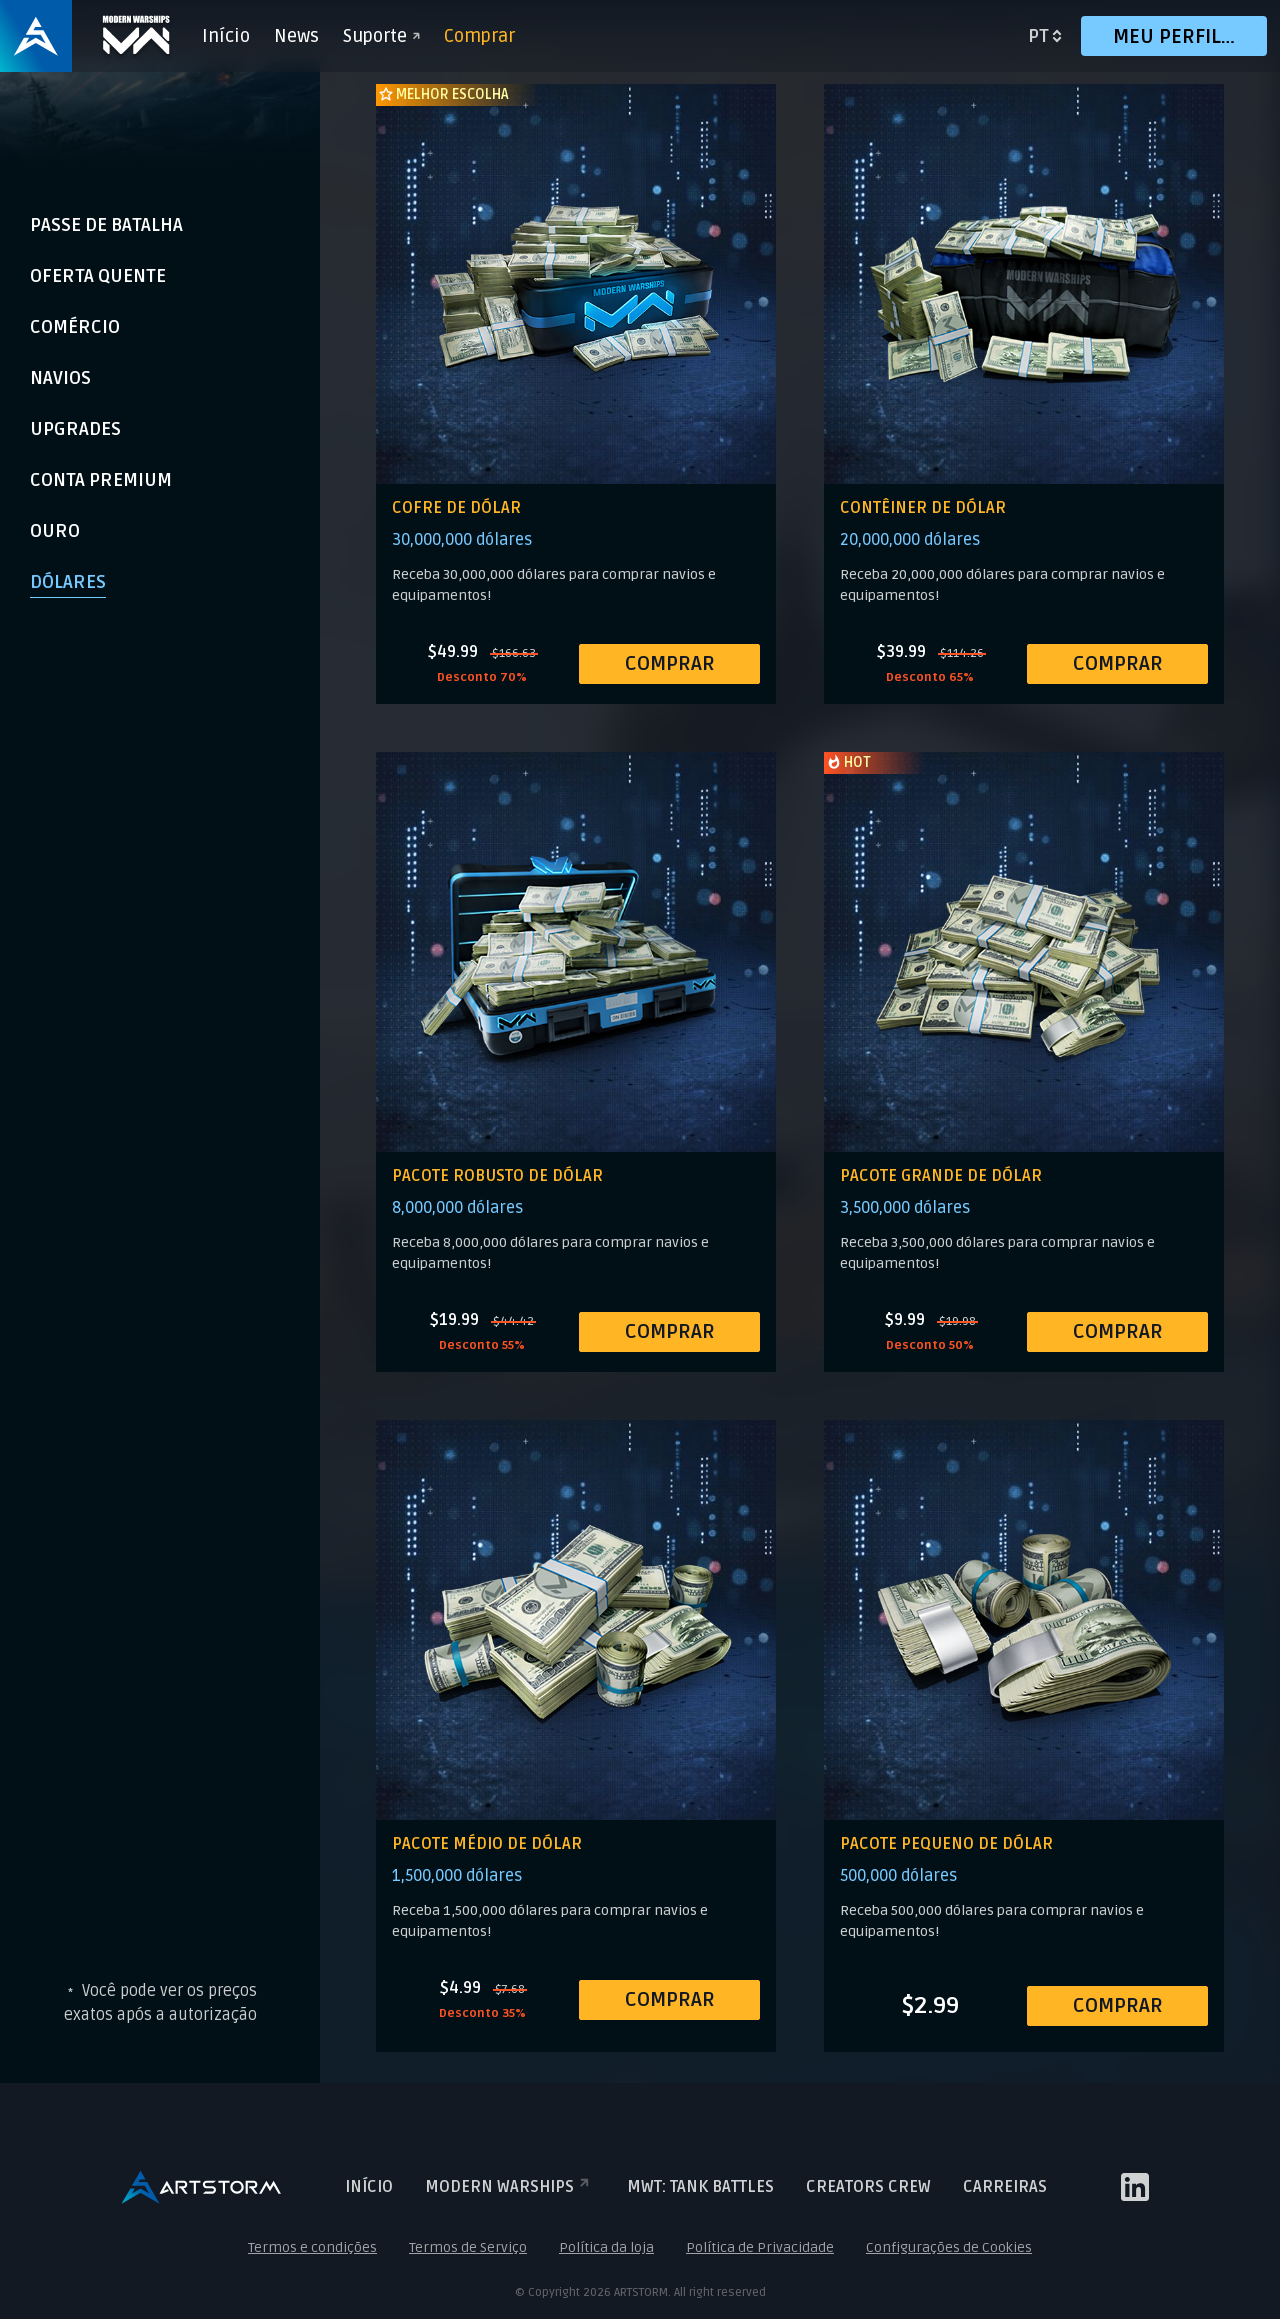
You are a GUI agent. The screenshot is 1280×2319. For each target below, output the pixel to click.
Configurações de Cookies (949, 2247)
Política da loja (606, 2247)
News (296, 36)
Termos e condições (312, 2247)
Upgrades (75, 429)
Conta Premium (101, 480)
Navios (60, 378)
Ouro (55, 531)
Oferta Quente (98, 276)
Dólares (68, 582)
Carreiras (1005, 2187)
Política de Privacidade (760, 2247)
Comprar (479, 36)
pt (1038, 36)
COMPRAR (670, 664)
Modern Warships (510, 2187)
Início (226, 36)
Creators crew (868, 2187)
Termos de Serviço (468, 2247)
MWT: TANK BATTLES (700, 2187)
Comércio (75, 327)
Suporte (381, 36)
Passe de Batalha (106, 225)
